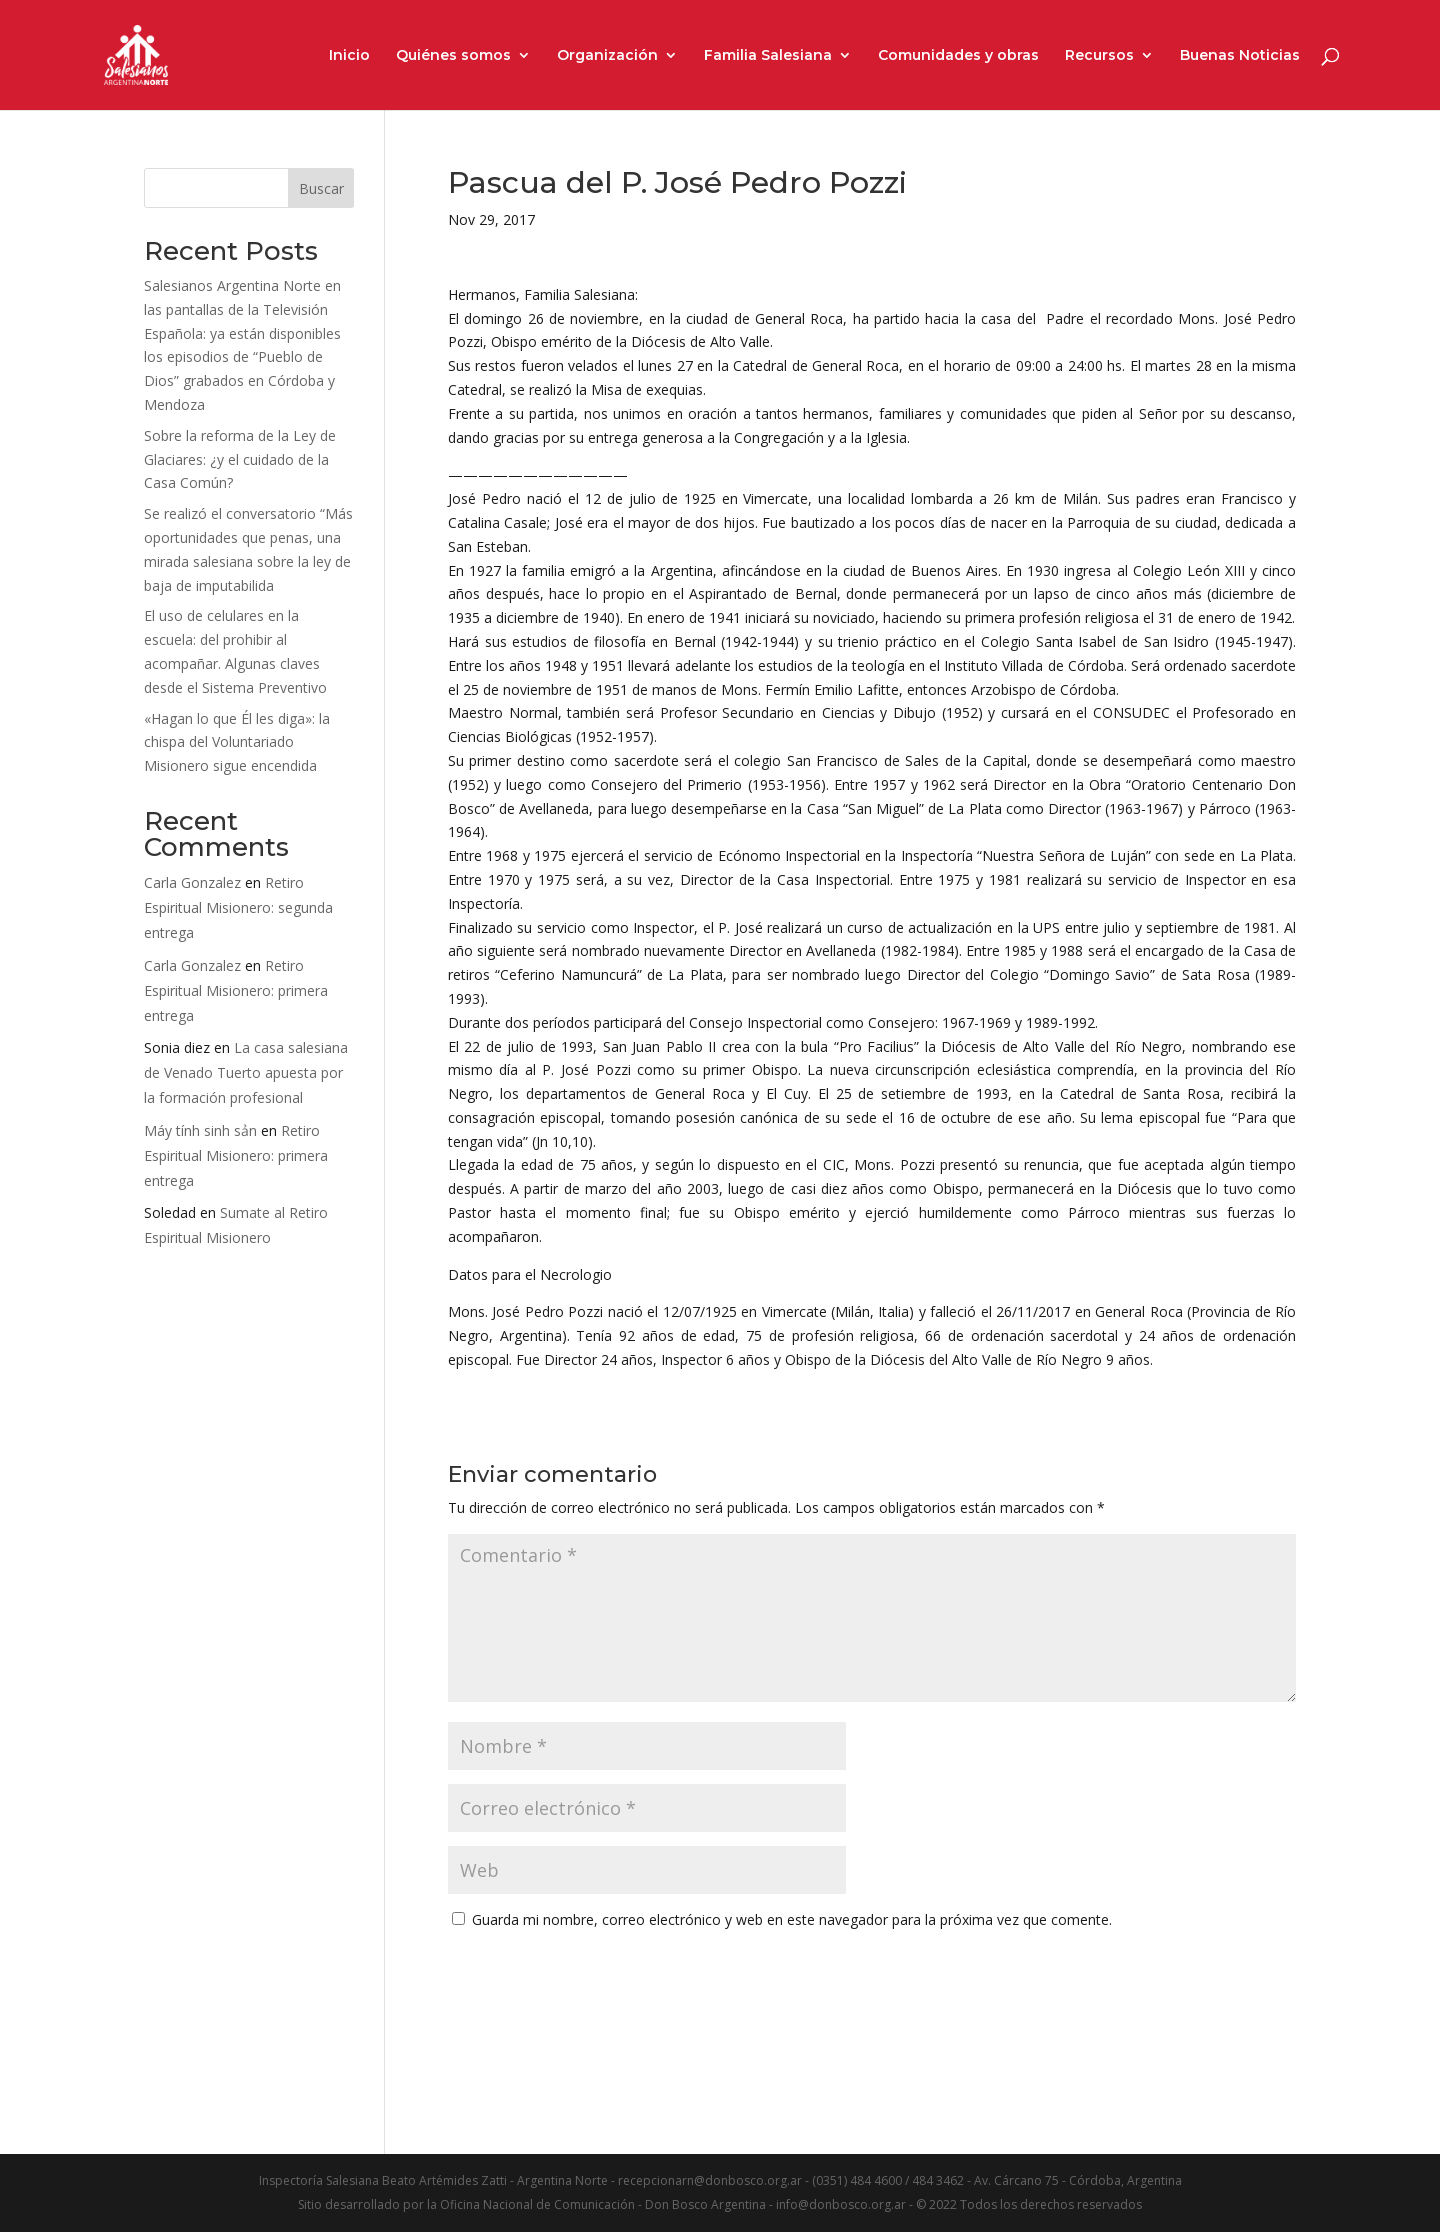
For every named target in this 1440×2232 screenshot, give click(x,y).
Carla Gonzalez (192, 882)
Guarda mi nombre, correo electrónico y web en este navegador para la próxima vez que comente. (792, 1919)
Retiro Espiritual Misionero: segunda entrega (238, 907)
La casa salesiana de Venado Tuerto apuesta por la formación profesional (246, 1072)
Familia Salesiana (768, 56)
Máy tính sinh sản (200, 1130)
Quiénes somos (453, 56)
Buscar (321, 188)
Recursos (1099, 56)
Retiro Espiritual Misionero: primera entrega (236, 990)
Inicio (349, 56)
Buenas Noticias (1240, 56)
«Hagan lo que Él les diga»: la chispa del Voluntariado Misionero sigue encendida (237, 742)
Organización (607, 56)
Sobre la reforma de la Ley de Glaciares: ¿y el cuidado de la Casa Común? (240, 459)
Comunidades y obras (958, 56)
